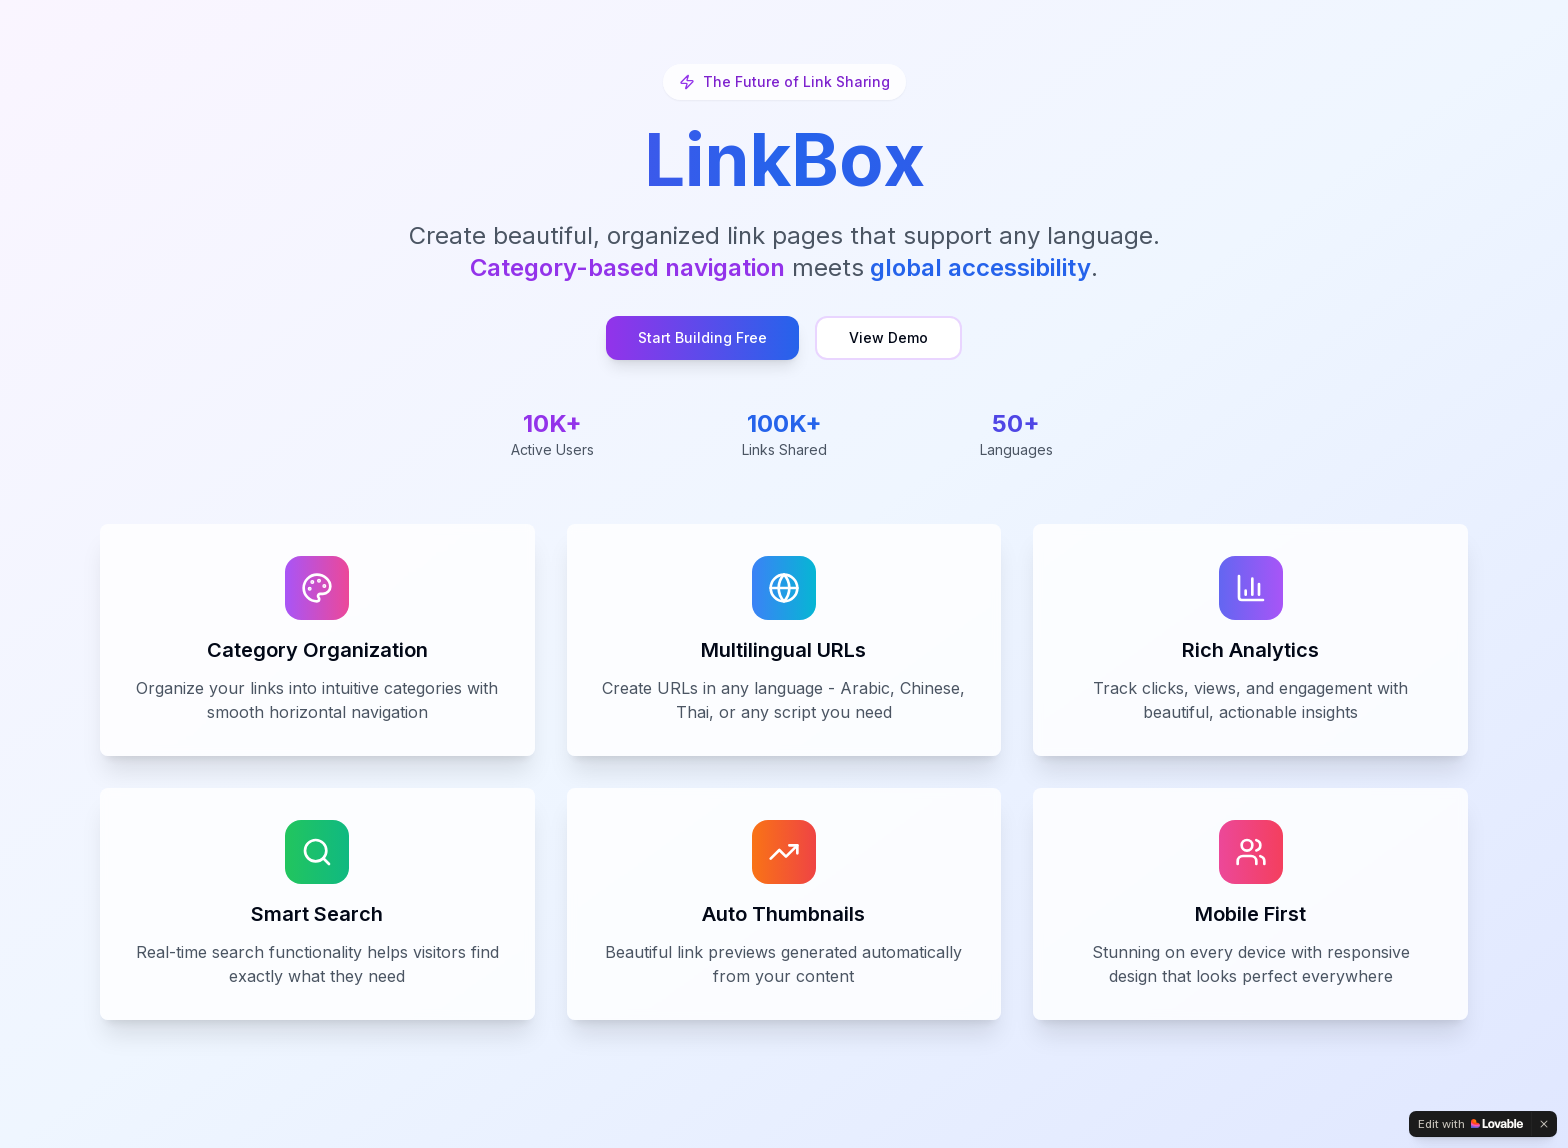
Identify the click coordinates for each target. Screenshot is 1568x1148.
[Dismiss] (1544, 1124)
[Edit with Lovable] (1470, 1124)
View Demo (888, 337)
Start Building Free (702, 337)
